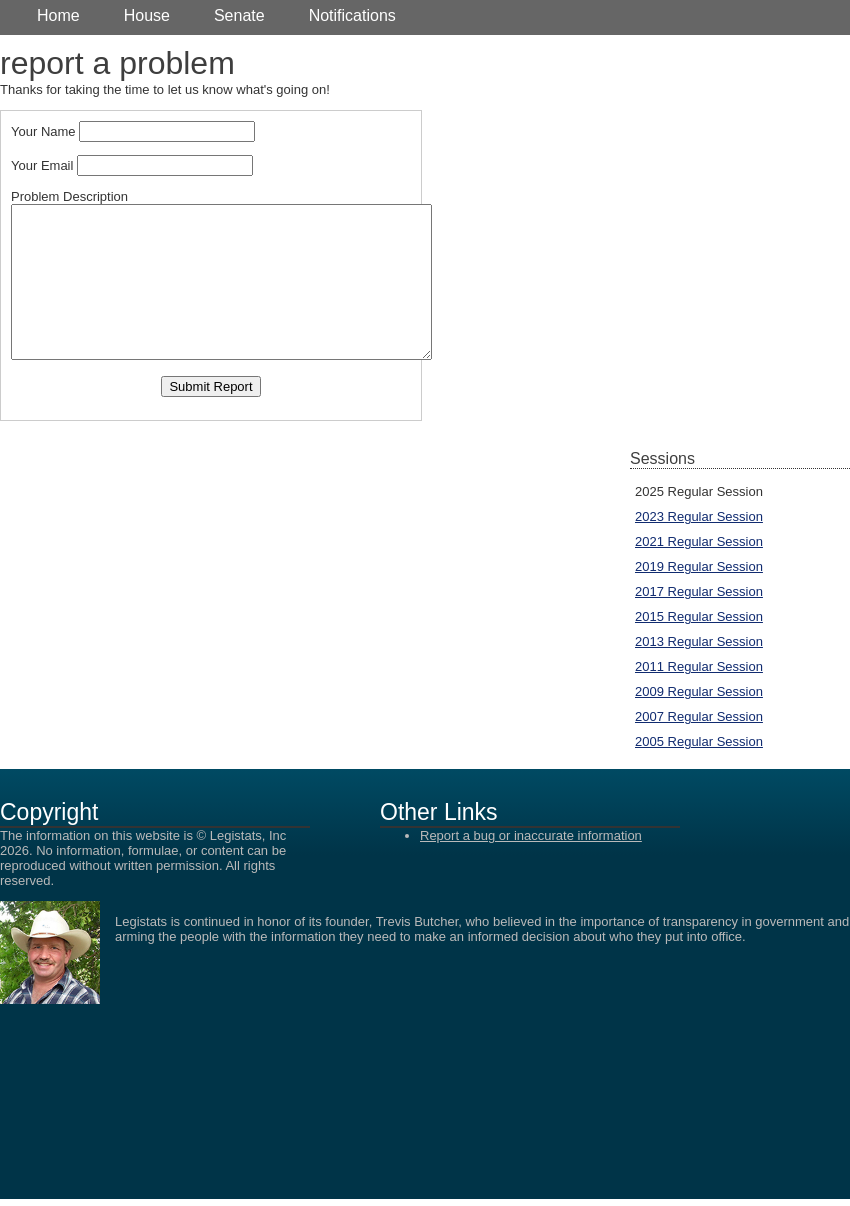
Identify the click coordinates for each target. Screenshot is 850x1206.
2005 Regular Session (699, 741)
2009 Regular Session (699, 691)
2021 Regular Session (699, 541)
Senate (239, 15)
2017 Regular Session (699, 591)
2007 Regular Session (699, 716)
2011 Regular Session (699, 666)
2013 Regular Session (699, 641)
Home (58, 15)
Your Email (42, 165)
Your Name (43, 131)
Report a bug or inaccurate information (531, 835)
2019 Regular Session (699, 566)
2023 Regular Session (699, 516)
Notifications (352, 15)
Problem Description (69, 196)
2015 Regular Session (699, 616)
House (147, 15)
